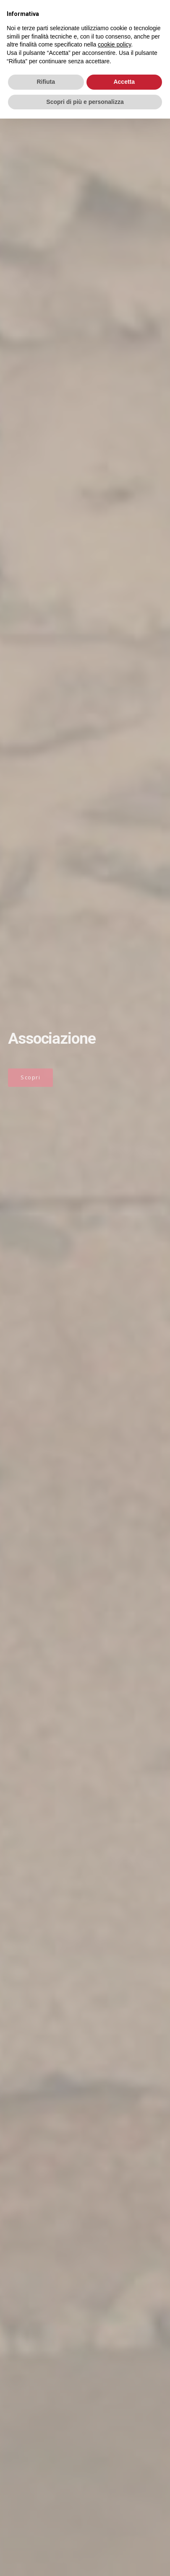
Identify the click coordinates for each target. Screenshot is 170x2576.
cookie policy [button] (114, 44)
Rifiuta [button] (46, 81)
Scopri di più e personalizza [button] (84, 101)
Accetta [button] (124, 81)
